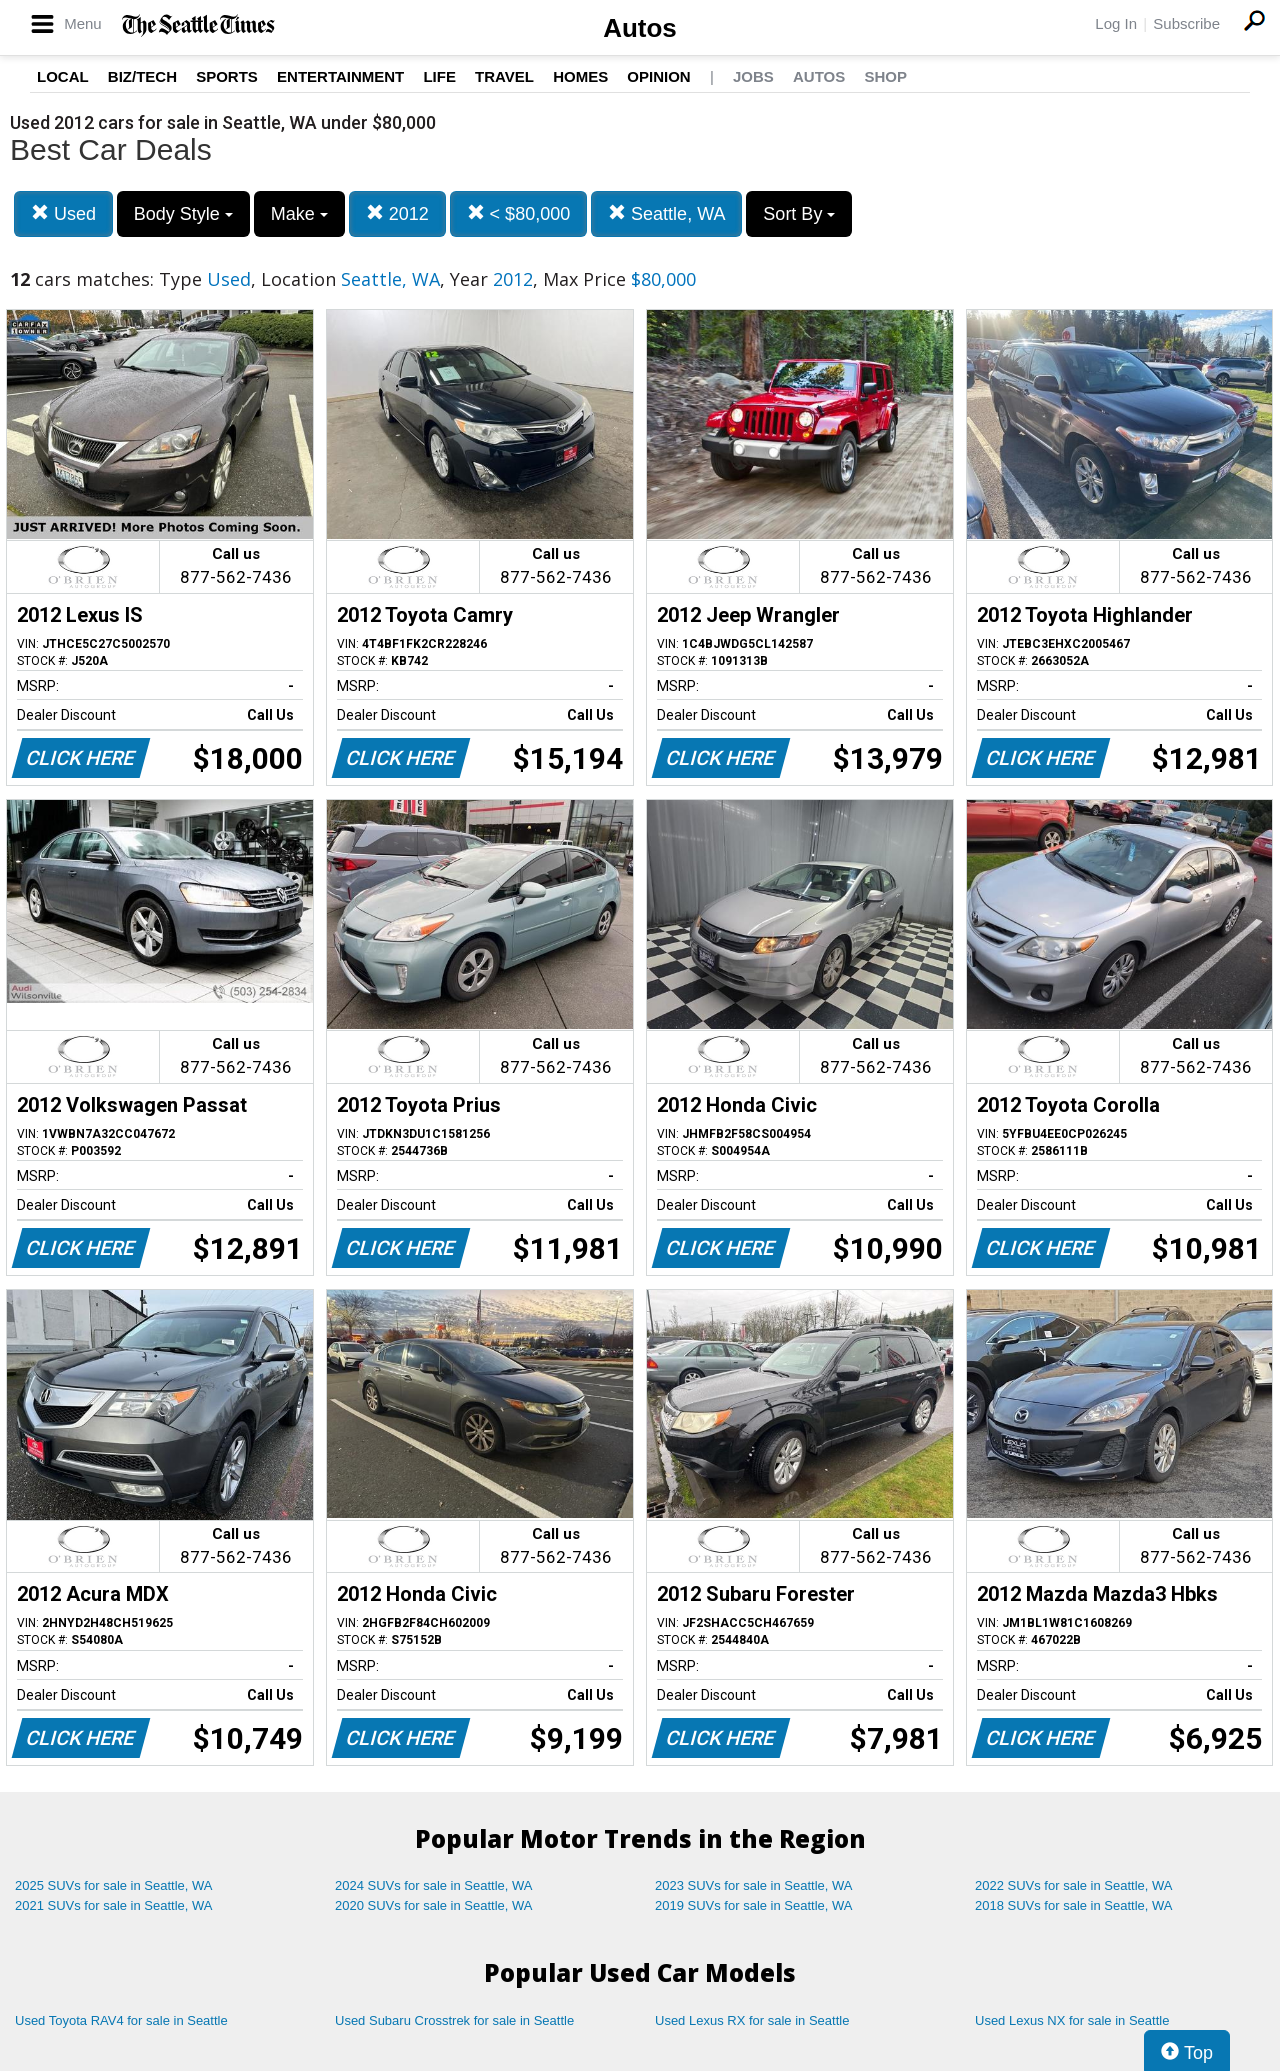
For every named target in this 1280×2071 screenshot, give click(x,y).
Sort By (799, 214)
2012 (397, 213)
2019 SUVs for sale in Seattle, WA (754, 1905)
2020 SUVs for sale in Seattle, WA (434, 1905)
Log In (1116, 23)
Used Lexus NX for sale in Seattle (1072, 2020)
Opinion (658, 76)
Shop (885, 76)
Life (439, 76)
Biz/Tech (142, 76)
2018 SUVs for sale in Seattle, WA (1074, 1905)
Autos (640, 28)
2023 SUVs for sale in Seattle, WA (754, 1885)
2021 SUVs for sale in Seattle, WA (114, 1905)
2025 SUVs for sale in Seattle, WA (114, 1885)
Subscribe (1186, 23)
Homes (580, 76)
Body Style (183, 214)
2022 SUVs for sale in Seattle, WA (1074, 1885)
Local (63, 76)
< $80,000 (519, 213)
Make (299, 214)
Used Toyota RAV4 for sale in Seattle (121, 2020)
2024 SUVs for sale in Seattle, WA (434, 1885)
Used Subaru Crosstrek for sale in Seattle (454, 2020)
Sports (227, 76)
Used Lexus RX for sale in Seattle (752, 2020)
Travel (504, 76)
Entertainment (340, 76)
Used (63, 213)
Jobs (753, 76)
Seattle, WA (666, 213)
